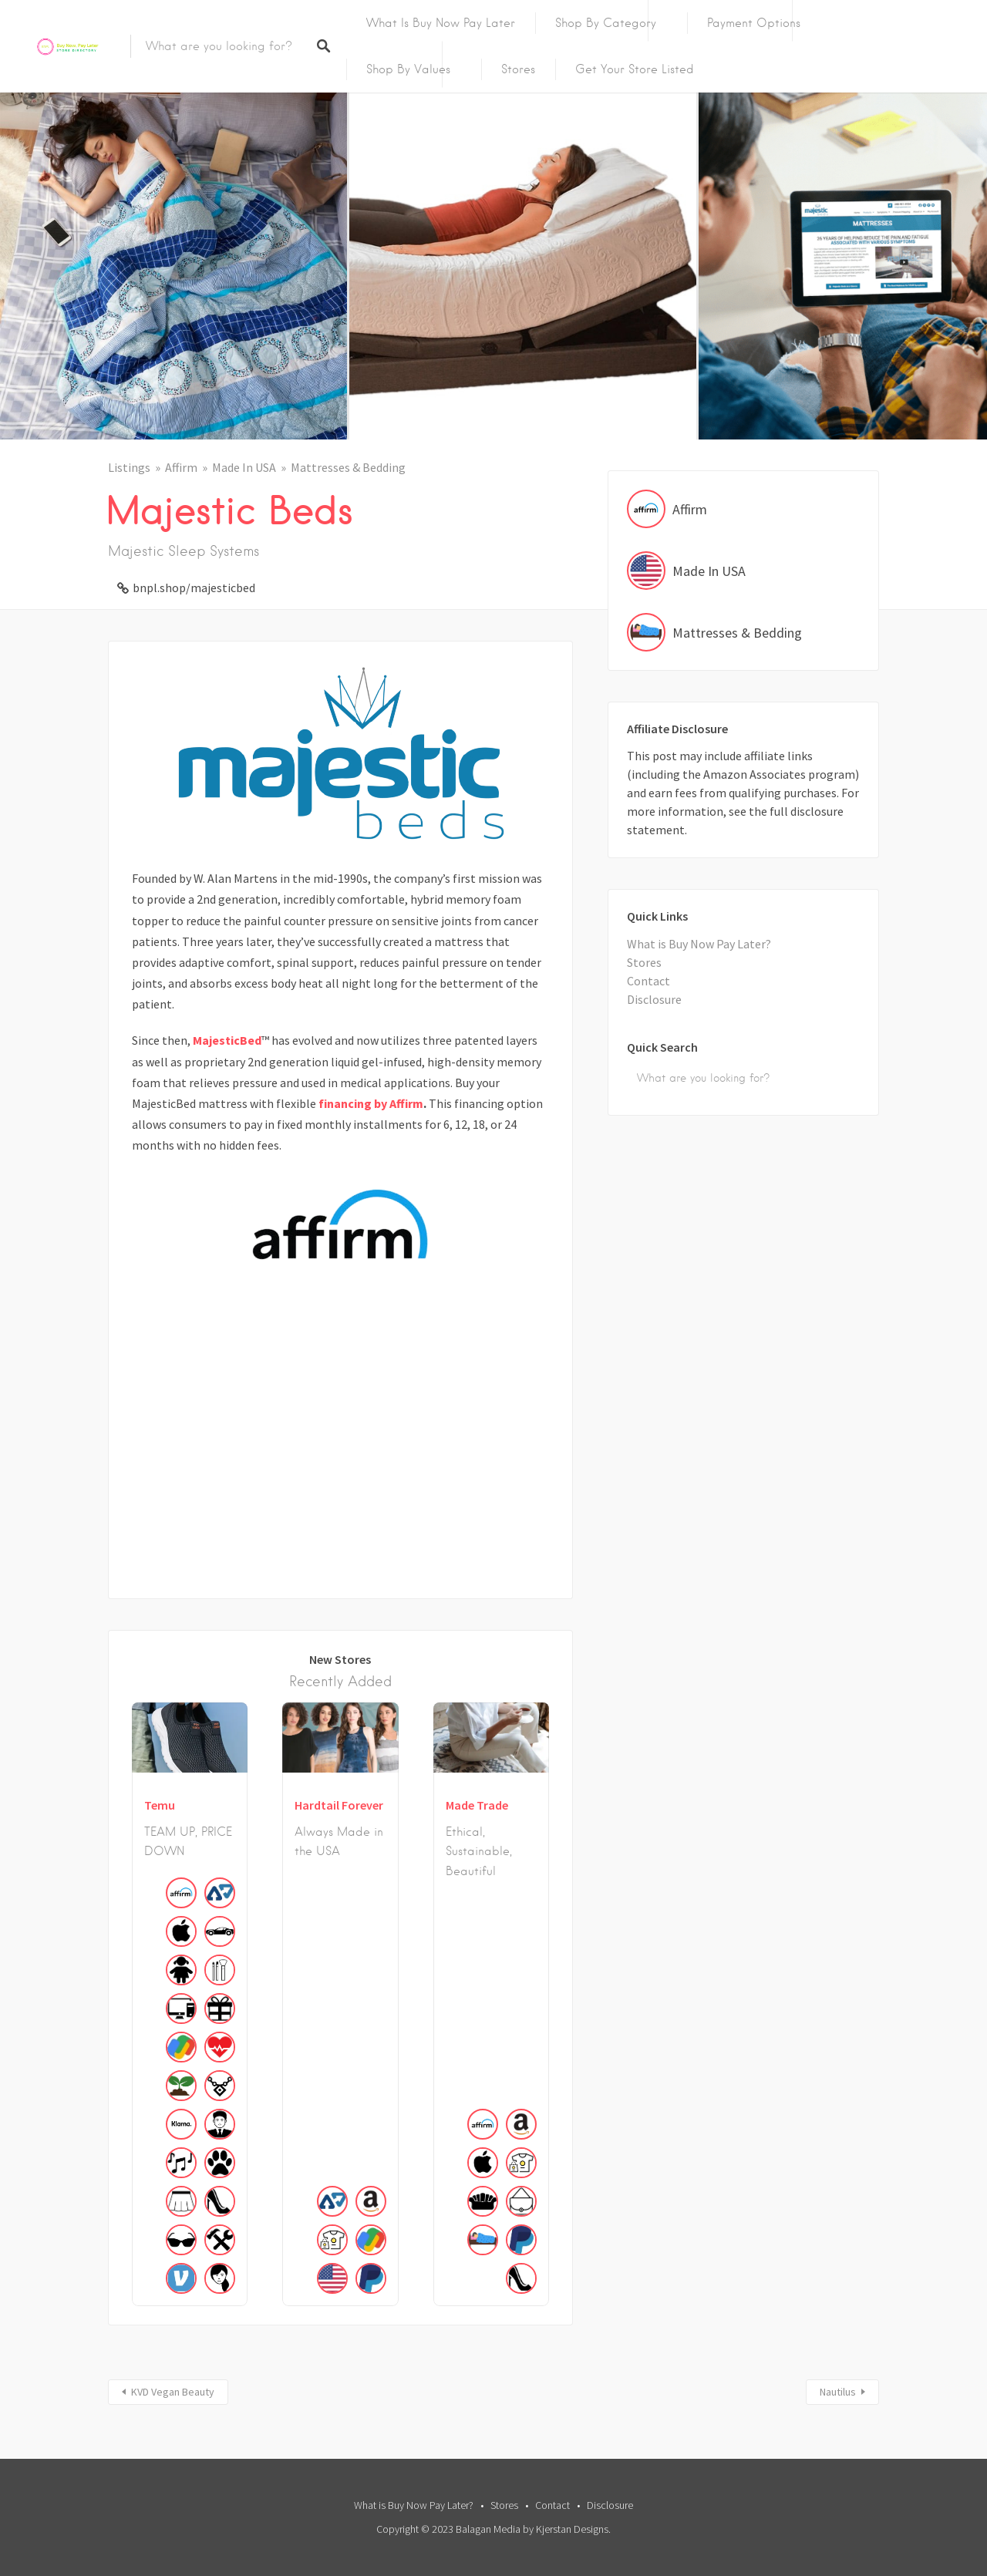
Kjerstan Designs (572, 2529)
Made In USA (244, 467)
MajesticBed (227, 1040)
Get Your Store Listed (634, 69)
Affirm (181, 467)
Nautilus (838, 2392)
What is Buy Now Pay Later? (699, 943)
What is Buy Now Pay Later (440, 23)
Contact (648, 980)
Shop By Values (408, 69)
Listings (129, 467)
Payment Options (753, 23)
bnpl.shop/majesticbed (194, 587)
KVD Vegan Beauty (172, 2392)
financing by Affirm (370, 1103)
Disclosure (654, 999)
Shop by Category (605, 23)
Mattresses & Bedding (348, 467)
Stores (518, 69)
